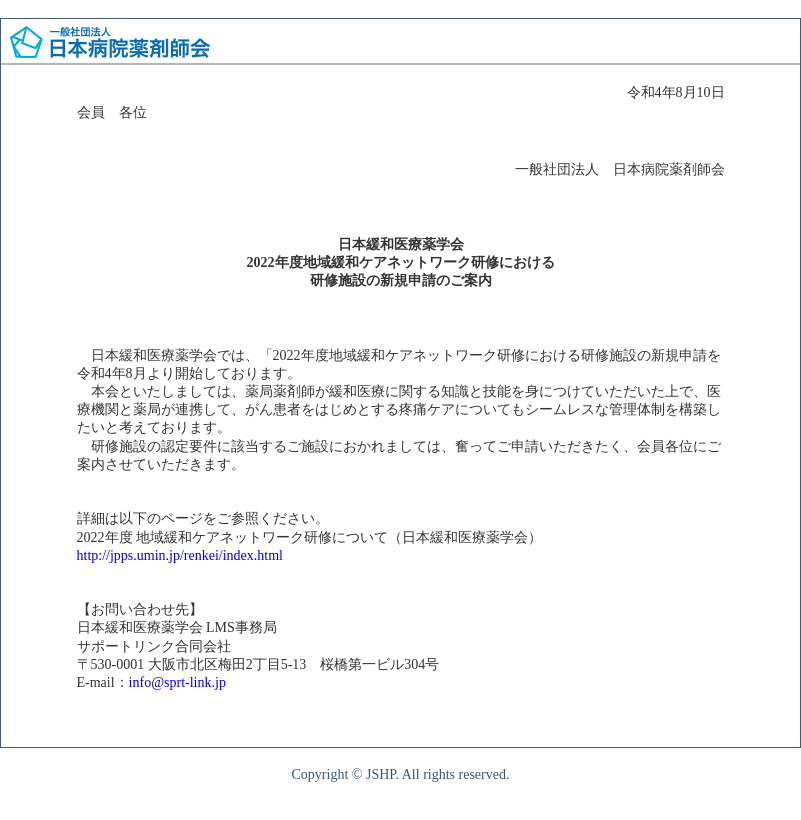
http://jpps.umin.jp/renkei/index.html (180, 555)
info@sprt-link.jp (177, 682)
